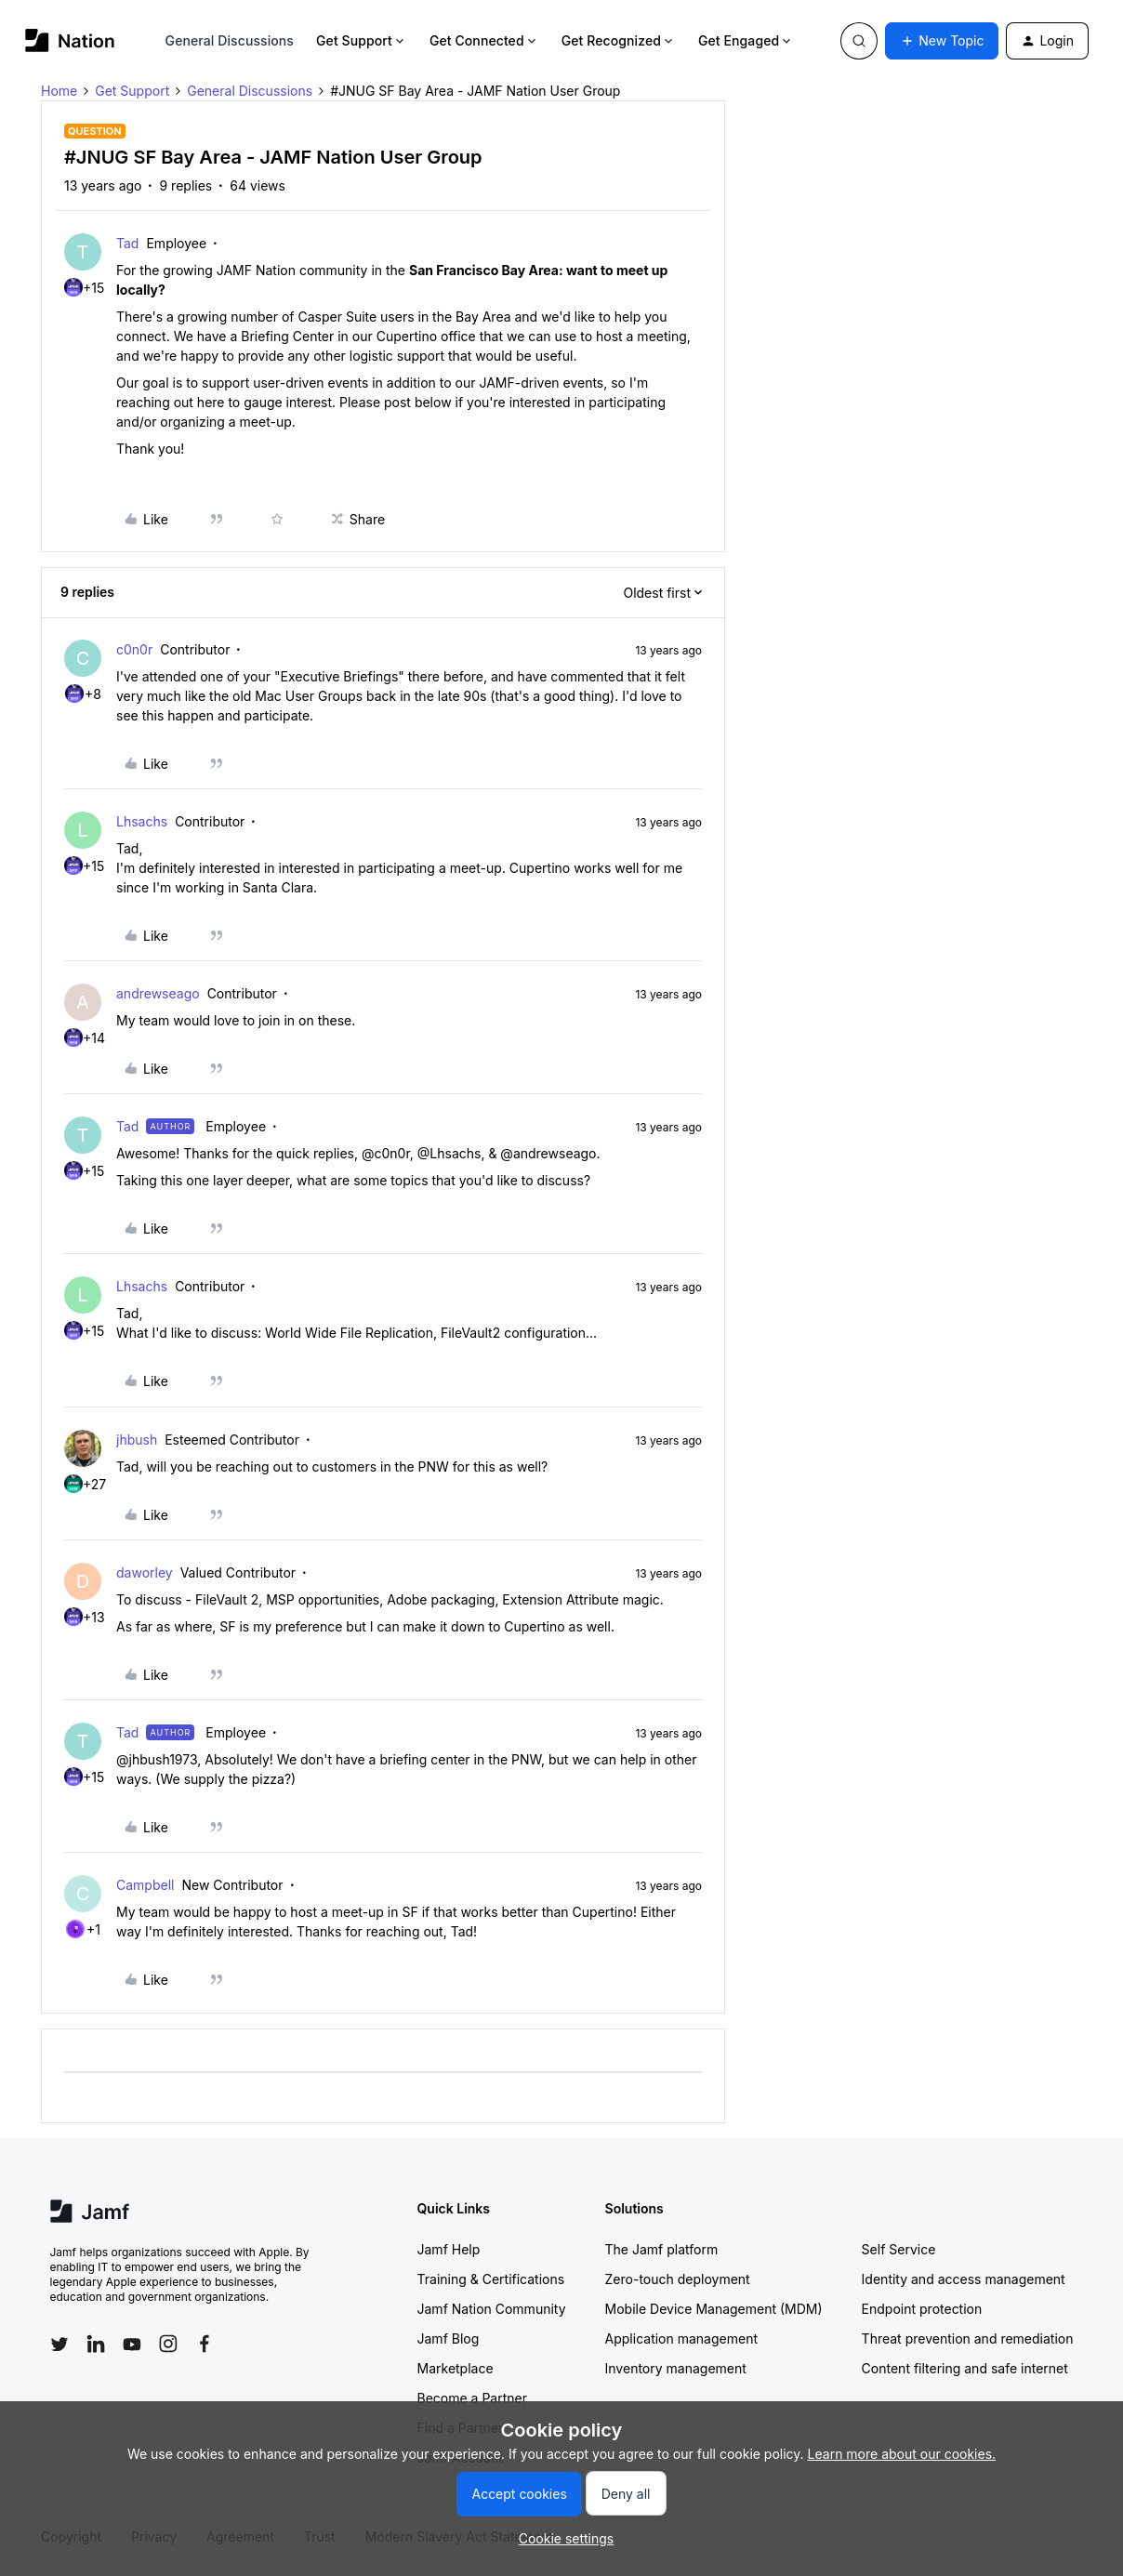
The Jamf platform (662, 2249)
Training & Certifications (491, 2279)
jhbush (136, 1439)
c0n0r (134, 649)
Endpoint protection (922, 2309)
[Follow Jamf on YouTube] (132, 2343)
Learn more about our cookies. (902, 2454)
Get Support (361, 40)
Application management (681, 2338)
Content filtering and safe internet (965, 2368)
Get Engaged (746, 40)
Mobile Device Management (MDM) (714, 2309)
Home (59, 91)
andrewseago (158, 993)
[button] (941, 40)
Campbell (145, 1885)
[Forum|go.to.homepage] (70, 40)
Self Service (899, 2249)
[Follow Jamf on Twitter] (59, 2344)
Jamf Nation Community (491, 2309)
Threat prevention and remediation (968, 2338)
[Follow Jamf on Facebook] (204, 2343)
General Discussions (229, 40)
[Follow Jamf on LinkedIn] (95, 2343)
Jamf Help (449, 2249)
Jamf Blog (448, 2338)
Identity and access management (963, 2279)
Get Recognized (619, 40)
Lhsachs (141, 821)
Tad (127, 243)
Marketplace (455, 2368)
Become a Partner (472, 2398)
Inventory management (675, 2368)
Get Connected (484, 40)
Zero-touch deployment (677, 2279)
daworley (144, 1572)
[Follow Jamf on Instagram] (168, 2343)
